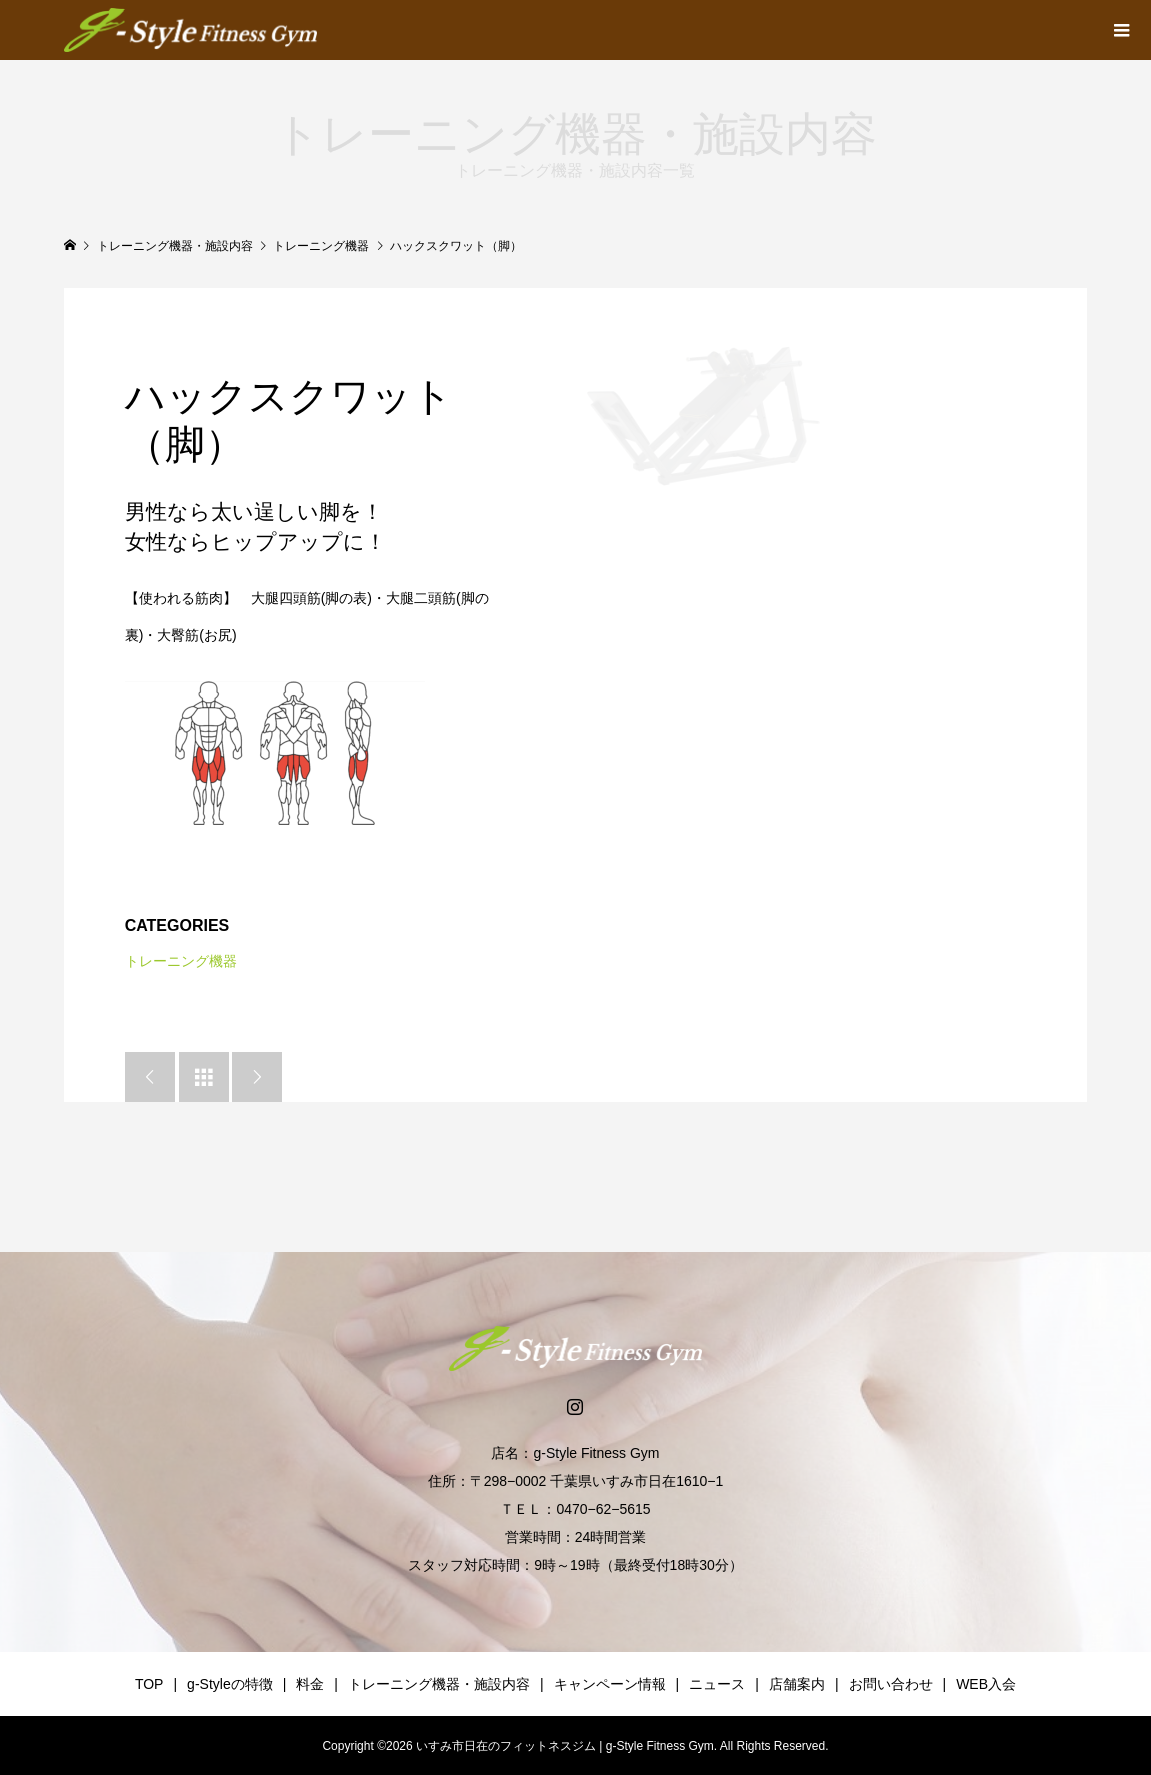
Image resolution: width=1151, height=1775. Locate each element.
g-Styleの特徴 (230, 1684)
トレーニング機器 (181, 961)
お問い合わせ (891, 1684)
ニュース (717, 1684)
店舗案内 (797, 1684)
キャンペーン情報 (610, 1684)
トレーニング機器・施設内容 (439, 1684)
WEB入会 (986, 1684)
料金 (310, 1684)
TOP (149, 1684)
